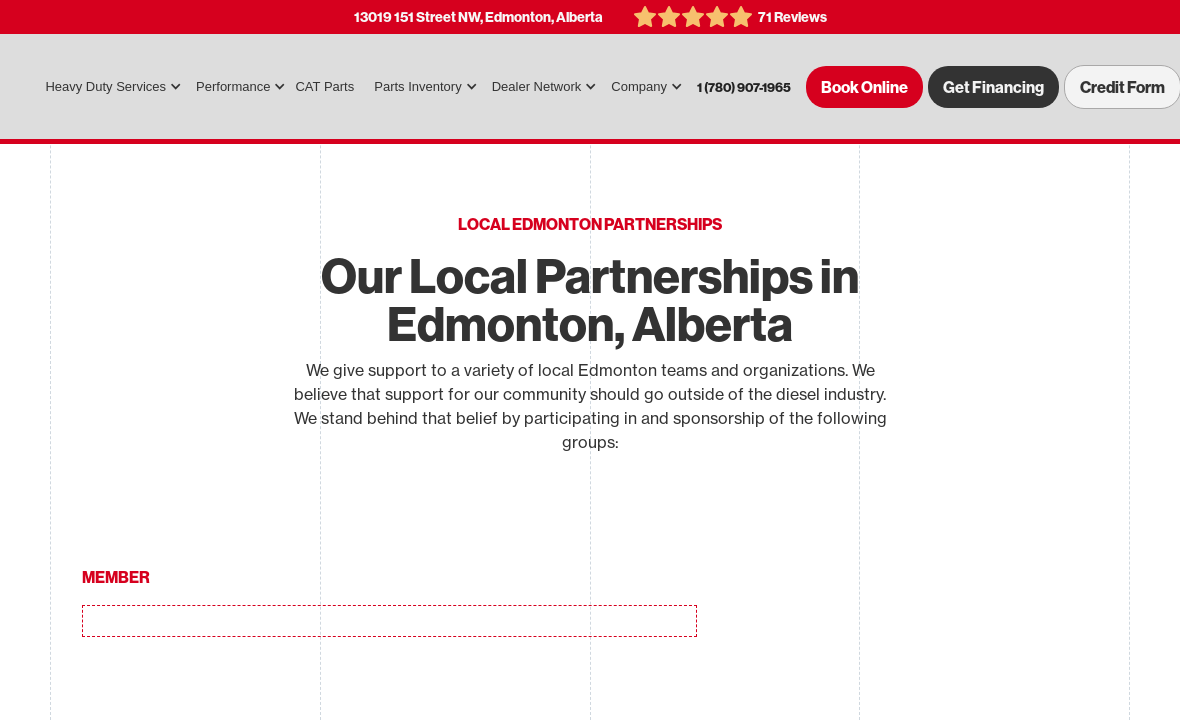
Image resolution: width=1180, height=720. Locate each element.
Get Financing (993, 87)
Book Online (864, 87)
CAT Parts (324, 86)
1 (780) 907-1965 (744, 87)
